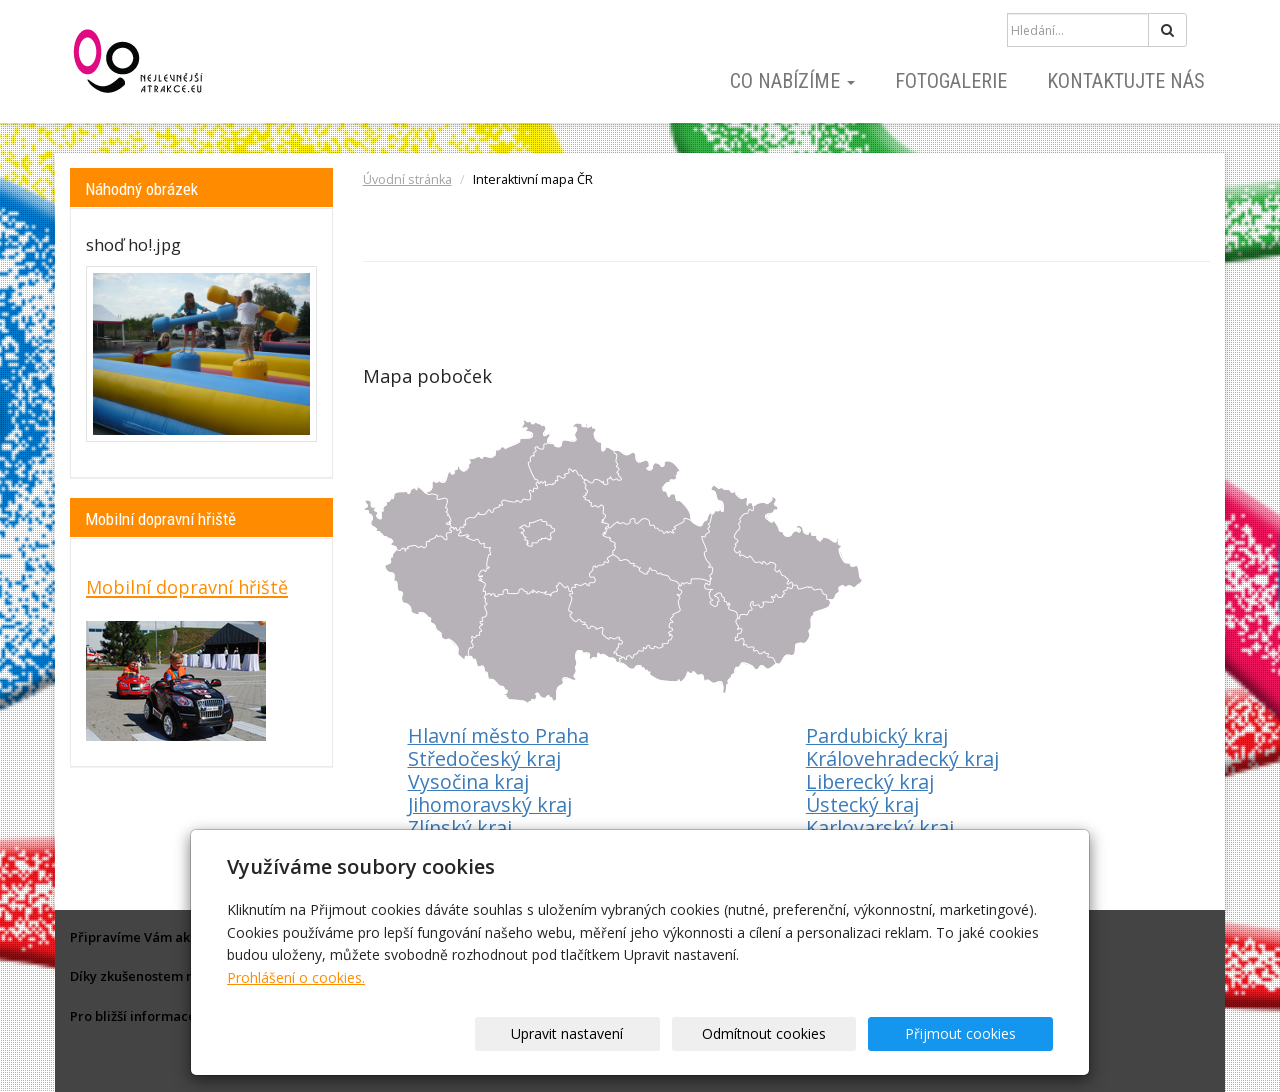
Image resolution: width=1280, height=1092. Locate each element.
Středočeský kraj (484, 758)
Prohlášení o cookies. (296, 977)
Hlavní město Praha (498, 735)
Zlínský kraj (460, 827)
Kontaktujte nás (1126, 81)
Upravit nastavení (647, 1033)
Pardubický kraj (877, 735)
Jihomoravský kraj (490, 804)
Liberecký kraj (870, 781)
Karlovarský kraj (880, 827)
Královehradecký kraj (902, 758)
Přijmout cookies (976, 1033)
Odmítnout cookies (812, 1033)
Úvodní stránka (407, 179)
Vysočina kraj (468, 781)
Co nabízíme (792, 81)
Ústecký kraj (862, 804)
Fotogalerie (951, 81)
